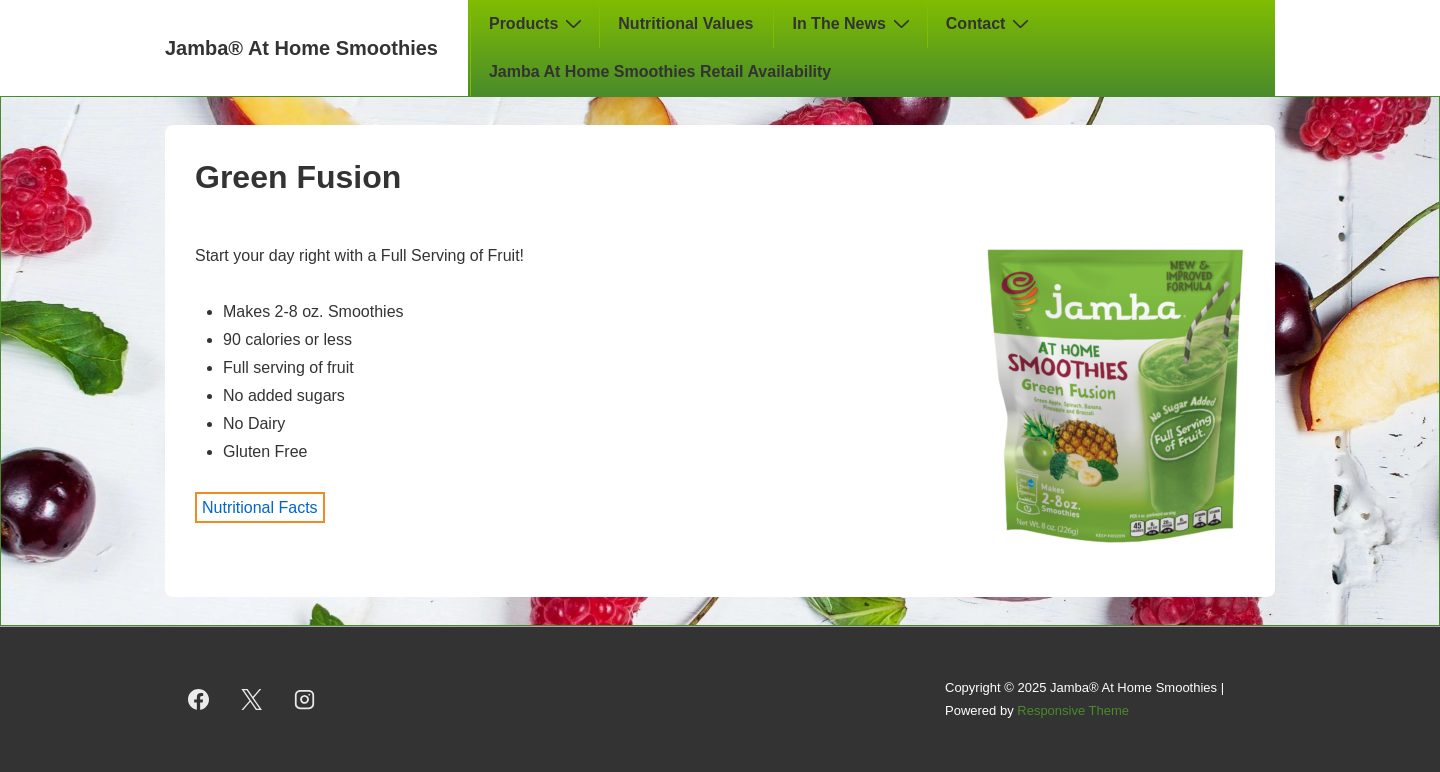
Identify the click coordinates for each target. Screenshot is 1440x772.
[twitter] (252, 700)
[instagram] (305, 700)
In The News (853, 23)
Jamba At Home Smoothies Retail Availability (660, 71)
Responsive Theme (1073, 710)
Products (538, 23)
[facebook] (199, 700)
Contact (990, 23)
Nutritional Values (685, 23)
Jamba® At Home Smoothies (301, 48)
